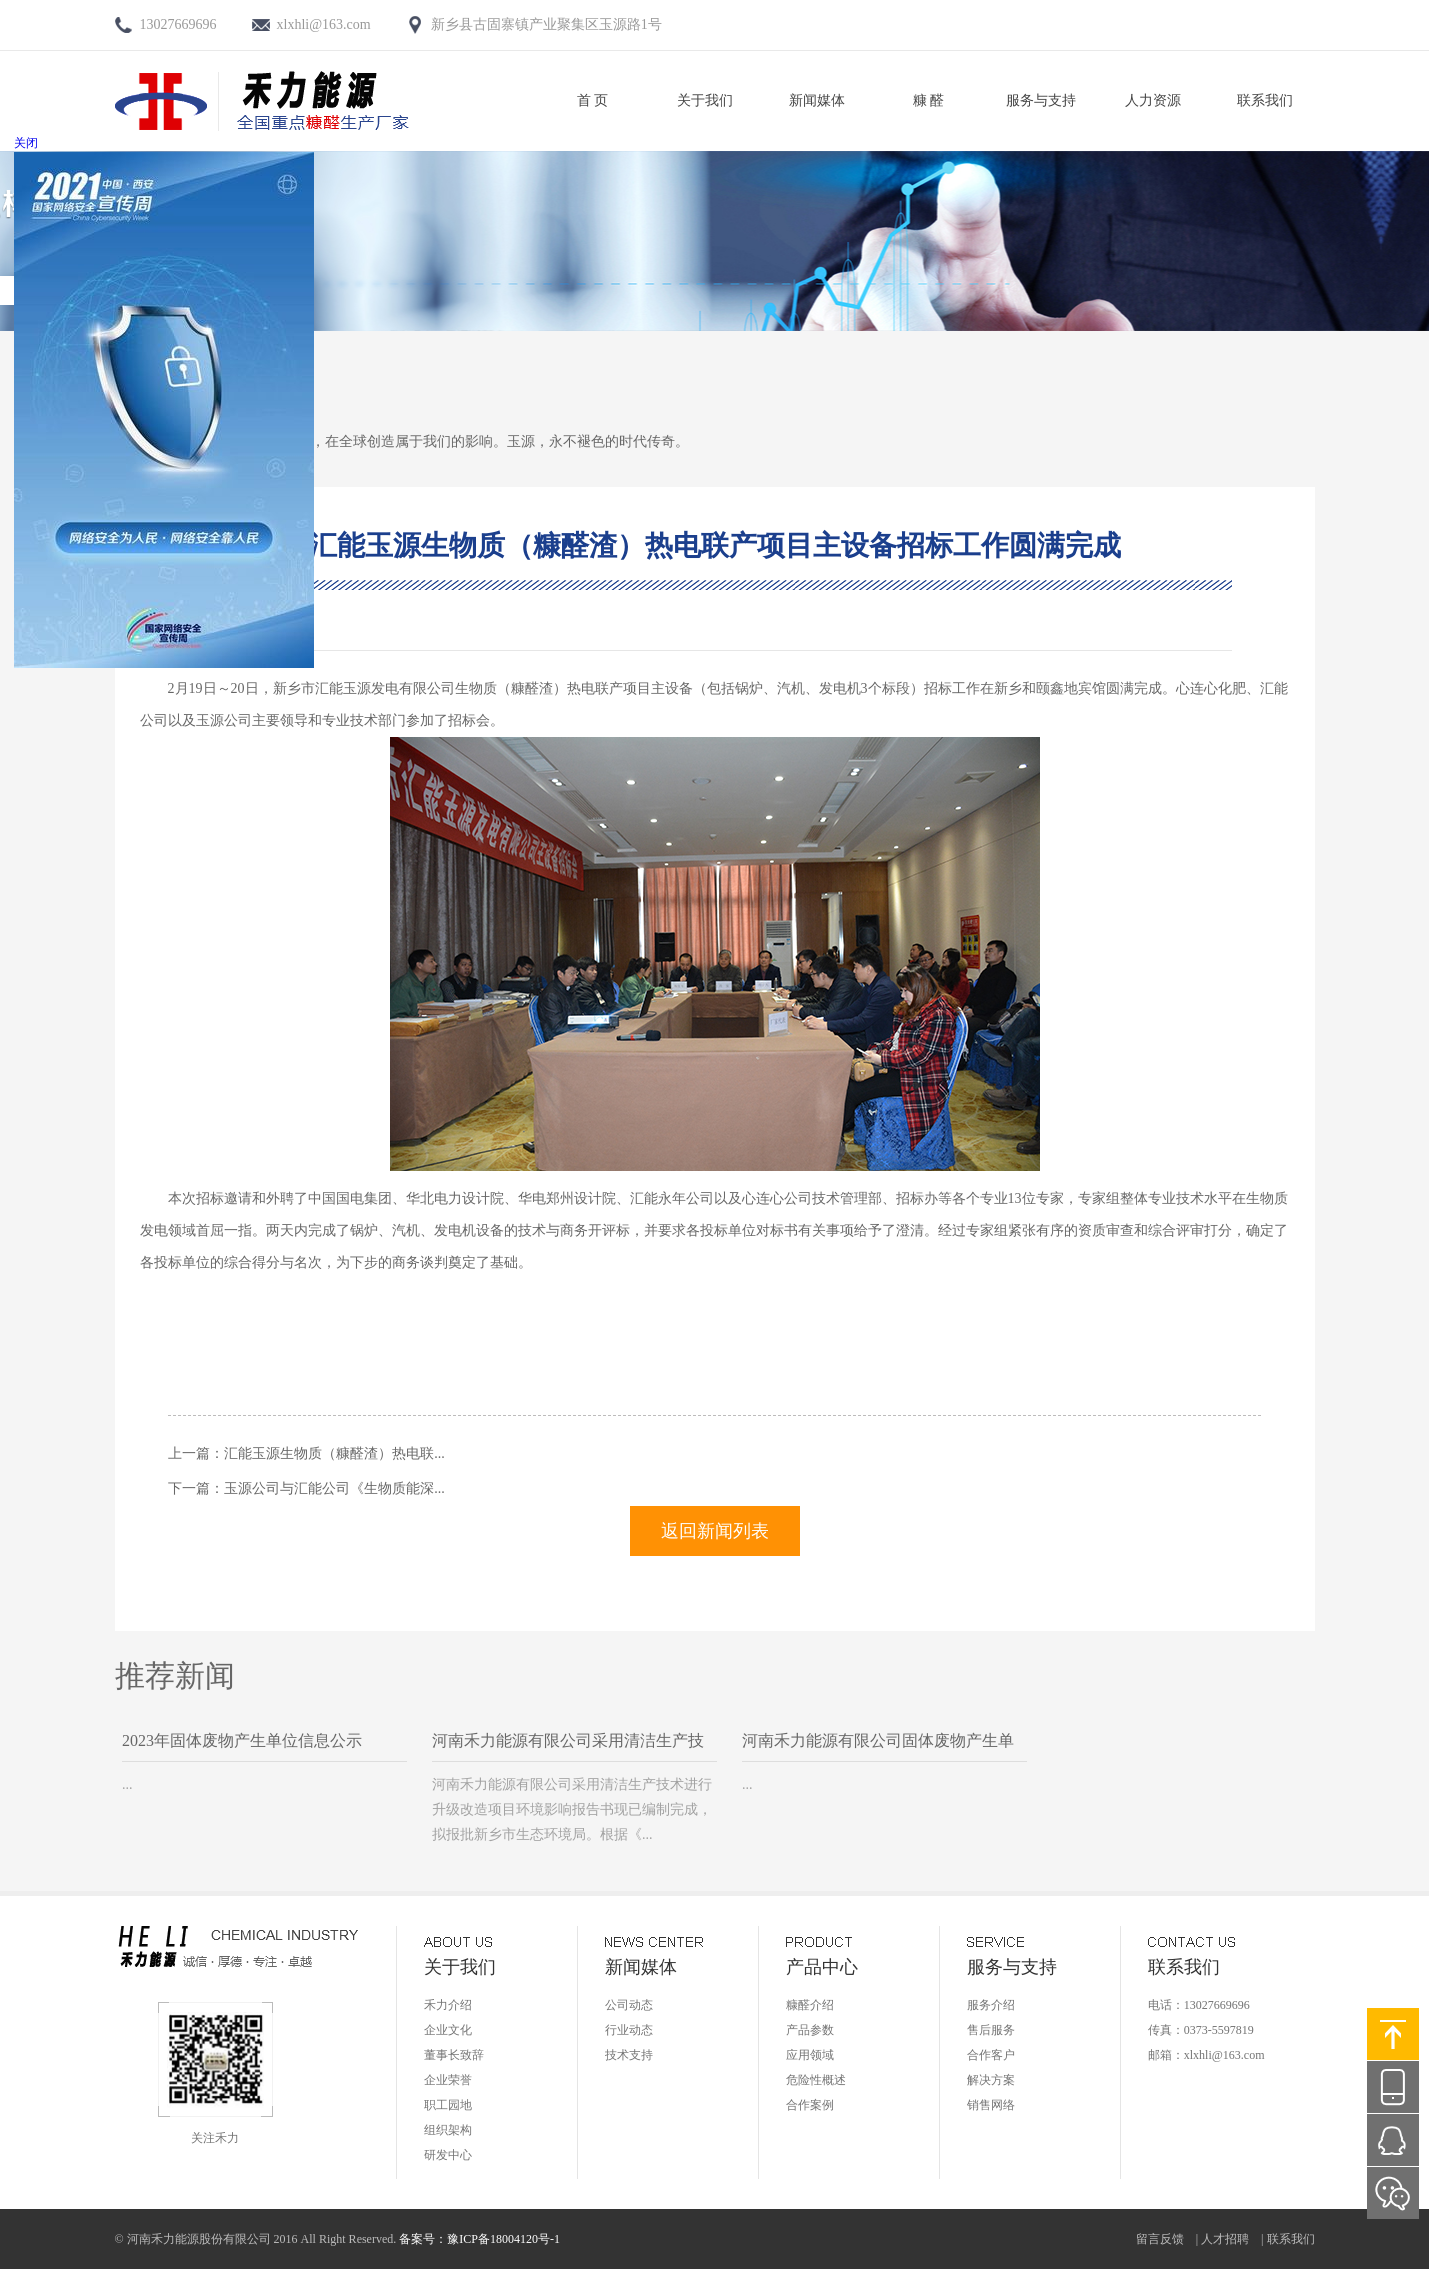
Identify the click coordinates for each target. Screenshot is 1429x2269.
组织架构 (448, 2130)
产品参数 (810, 2030)
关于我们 (705, 100)
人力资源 (1153, 100)
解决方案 (991, 2080)
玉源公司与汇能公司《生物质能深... (334, 1488)
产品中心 (822, 1967)
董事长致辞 (454, 2055)
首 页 (593, 100)
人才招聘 (1225, 2239)
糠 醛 (929, 100)
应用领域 (810, 2055)
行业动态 (629, 2030)
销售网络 (991, 2105)
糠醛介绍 (810, 2005)
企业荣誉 (448, 2080)
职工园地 (448, 2105)
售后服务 (991, 2030)
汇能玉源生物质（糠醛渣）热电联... (334, 1453)
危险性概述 (816, 2080)
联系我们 (1265, 100)
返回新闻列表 (715, 1531)
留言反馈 (1160, 2239)
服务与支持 (1041, 100)
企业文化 (448, 2030)
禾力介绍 (448, 2005)
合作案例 (810, 2105)
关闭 (26, 143)
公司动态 (629, 2005)
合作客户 (991, 2055)
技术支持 (629, 2055)
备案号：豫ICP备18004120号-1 (479, 2239)
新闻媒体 (817, 100)
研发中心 (448, 2155)
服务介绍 (991, 2005)
